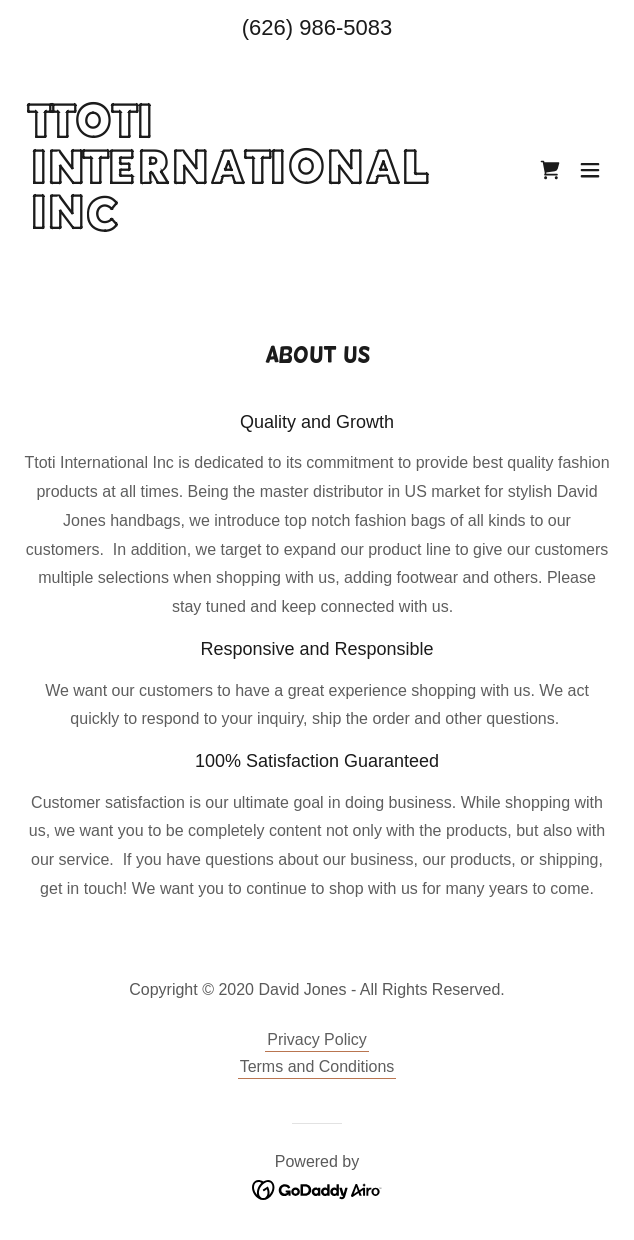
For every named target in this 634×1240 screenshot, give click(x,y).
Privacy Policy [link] (317, 1039)
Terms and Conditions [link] (317, 1066)
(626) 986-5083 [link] (317, 27)
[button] (590, 170)
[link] (229, 269)
